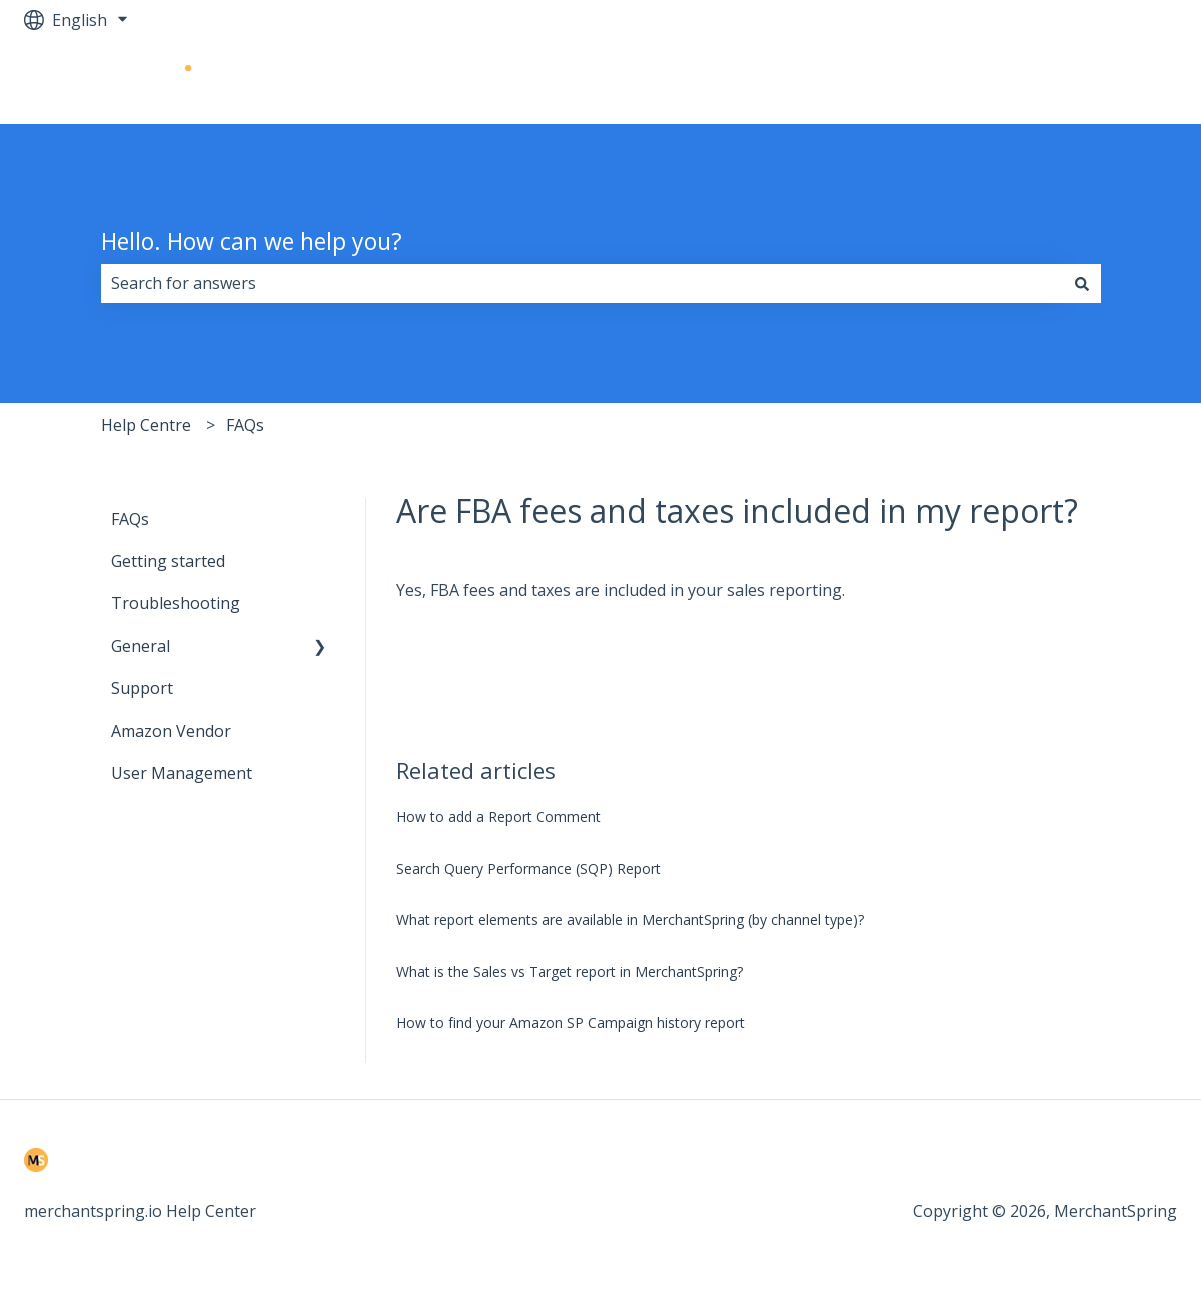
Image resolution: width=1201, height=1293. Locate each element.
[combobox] (582, 283)
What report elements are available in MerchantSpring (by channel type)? (630, 919)
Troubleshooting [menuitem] (175, 603)
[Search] (1082, 283)
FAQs (245, 425)
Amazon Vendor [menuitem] (171, 731)
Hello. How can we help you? (251, 241)
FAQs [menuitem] (130, 519)
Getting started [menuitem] (168, 561)
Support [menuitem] (142, 688)
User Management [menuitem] (181, 773)
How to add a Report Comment (498, 816)
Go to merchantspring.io (1065, 82)
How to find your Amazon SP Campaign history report (570, 1022)
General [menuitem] (140, 646)
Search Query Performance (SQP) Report (528, 868)
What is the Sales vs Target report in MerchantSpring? (569, 971)
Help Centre (146, 425)
